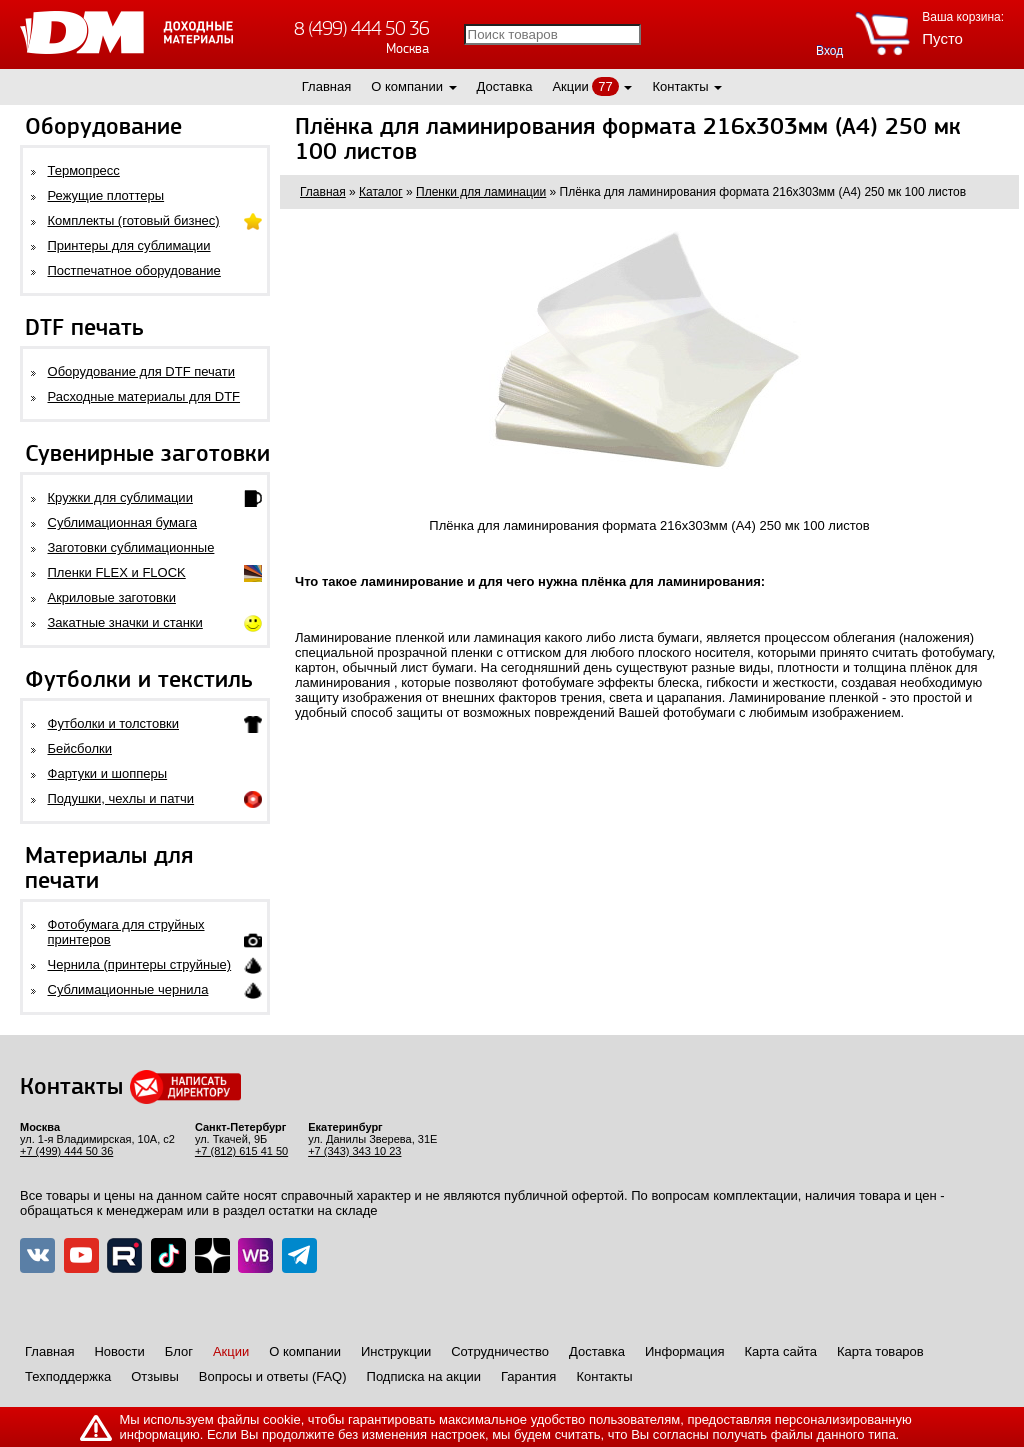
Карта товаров (880, 1351)
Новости (119, 1351)
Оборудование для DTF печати (142, 371)
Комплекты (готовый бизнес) (134, 220)
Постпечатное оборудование (134, 270)
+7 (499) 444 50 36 (66, 1151)
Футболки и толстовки (113, 723)
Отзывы (155, 1376)
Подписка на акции (424, 1376)
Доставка (505, 86)
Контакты (680, 86)
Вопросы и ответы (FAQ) (273, 1376)
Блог (179, 1351)
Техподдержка (68, 1376)
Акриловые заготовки (112, 597)
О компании (407, 86)
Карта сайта (781, 1351)
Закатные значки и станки (125, 622)
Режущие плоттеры (106, 195)
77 (605, 86)
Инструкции (396, 1351)
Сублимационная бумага (122, 522)
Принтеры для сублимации (129, 245)
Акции (570, 86)
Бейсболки (80, 748)
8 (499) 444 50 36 (361, 28)
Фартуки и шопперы (108, 773)
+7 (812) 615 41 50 (241, 1151)
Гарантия (528, 1376)
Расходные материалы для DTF (144, 396)
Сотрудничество (500, 1351)
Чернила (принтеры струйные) (140, 964)
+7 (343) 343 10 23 (354, 1151)
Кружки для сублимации (120, 497)
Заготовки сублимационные (131, 547)
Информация (685, 1351)
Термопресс (84, 170)
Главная (326, 86)
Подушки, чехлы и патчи (121, 798)
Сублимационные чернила (128, 989)
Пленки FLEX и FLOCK (117, 572)
